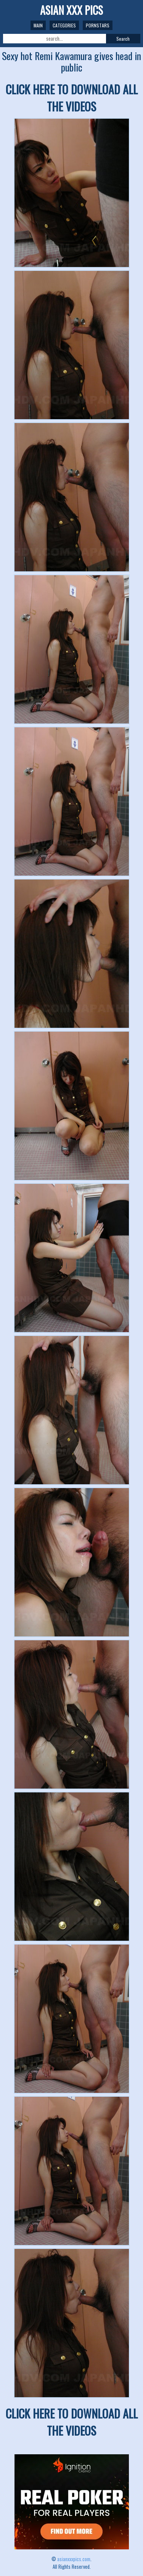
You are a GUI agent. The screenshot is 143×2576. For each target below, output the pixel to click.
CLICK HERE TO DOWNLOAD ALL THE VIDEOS (72, 98)
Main (38, 25)
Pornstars (97, 25)
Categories (64, 25)
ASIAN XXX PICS (71, 10)
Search (123, 38)
